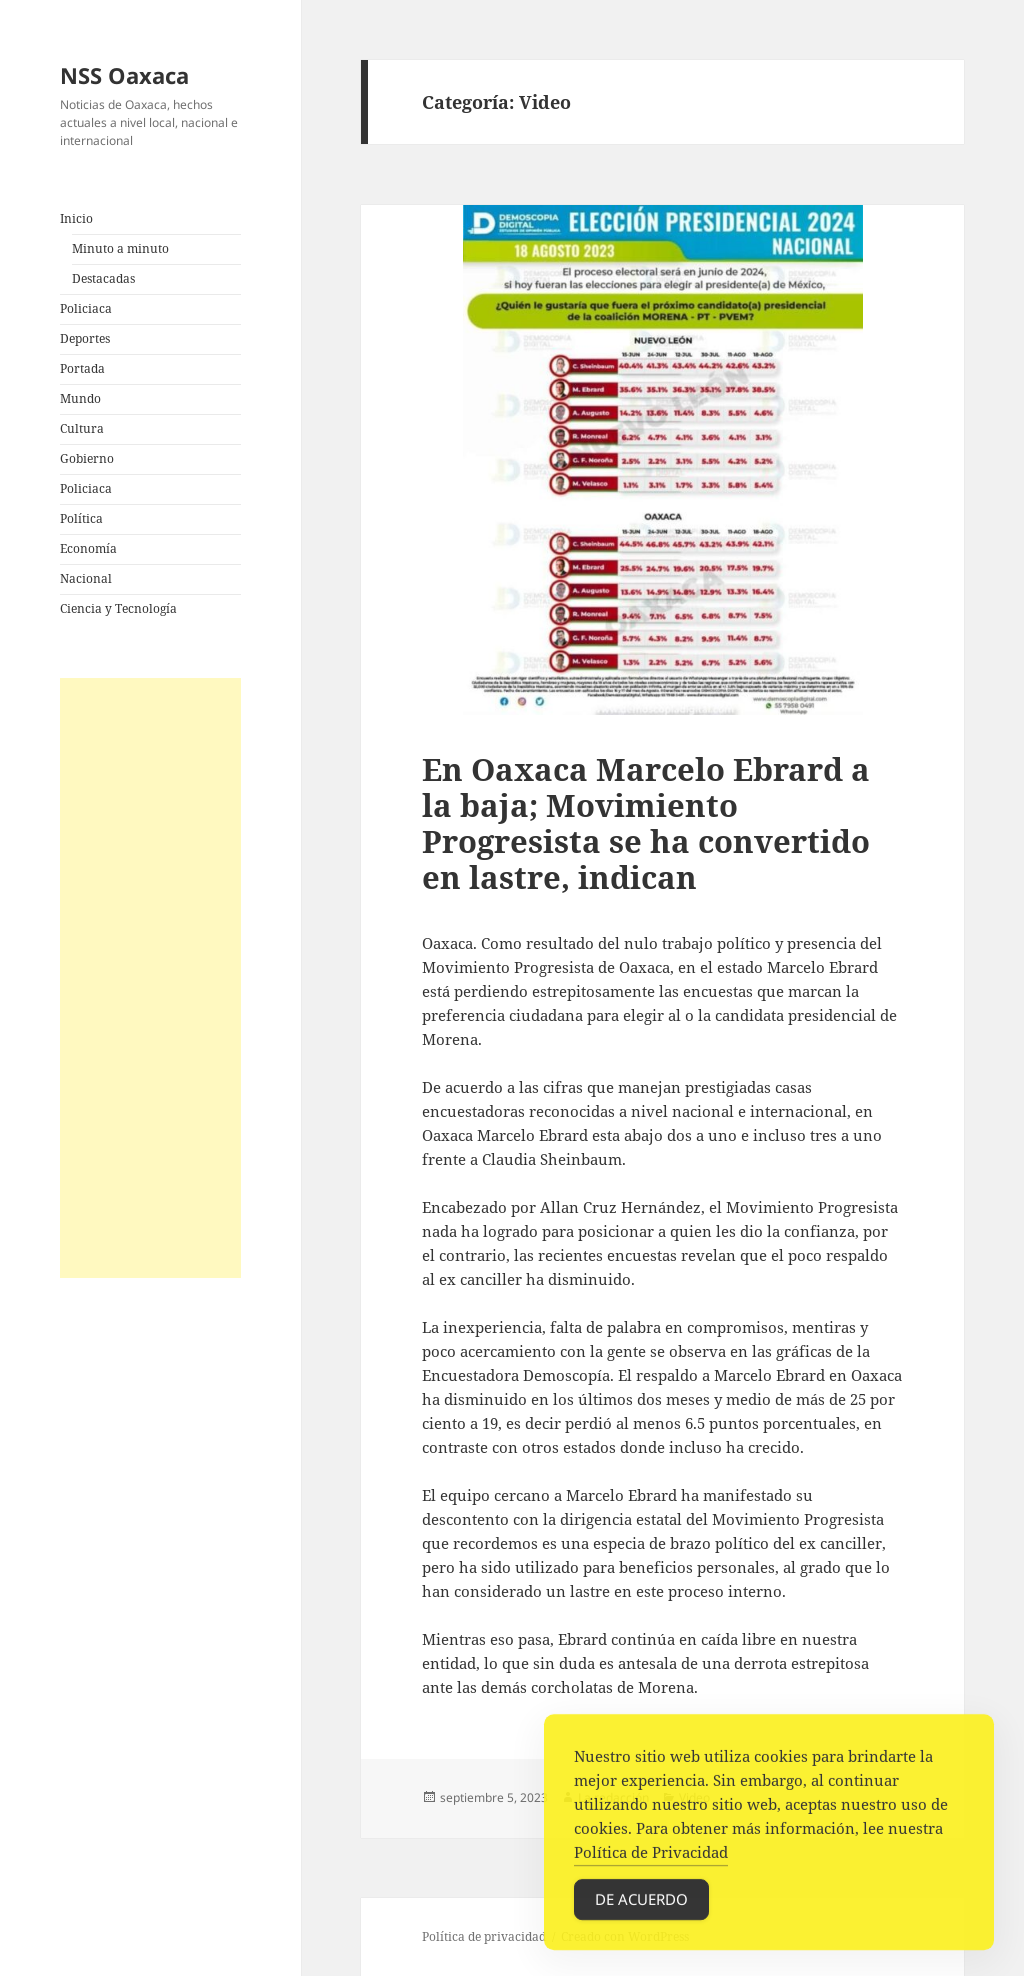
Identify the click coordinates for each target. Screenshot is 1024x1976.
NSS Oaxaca (124, 75)
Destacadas (103, 278)
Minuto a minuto (120, 248)
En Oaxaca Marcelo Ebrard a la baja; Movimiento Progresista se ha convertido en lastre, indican (646, 823)
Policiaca (86, 308)
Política (81, 518)
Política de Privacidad (651, 1857)
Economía (88, 548)
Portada (82, 368)
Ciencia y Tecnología (118, 608)
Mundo (80, 398)
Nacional (86, 578)
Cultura (82, 428)
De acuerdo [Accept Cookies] (641, 1904)
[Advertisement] (150, 978)
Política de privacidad (484, 1936)
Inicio (76, 218)
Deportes (85, 338)
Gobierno (87, 458)
